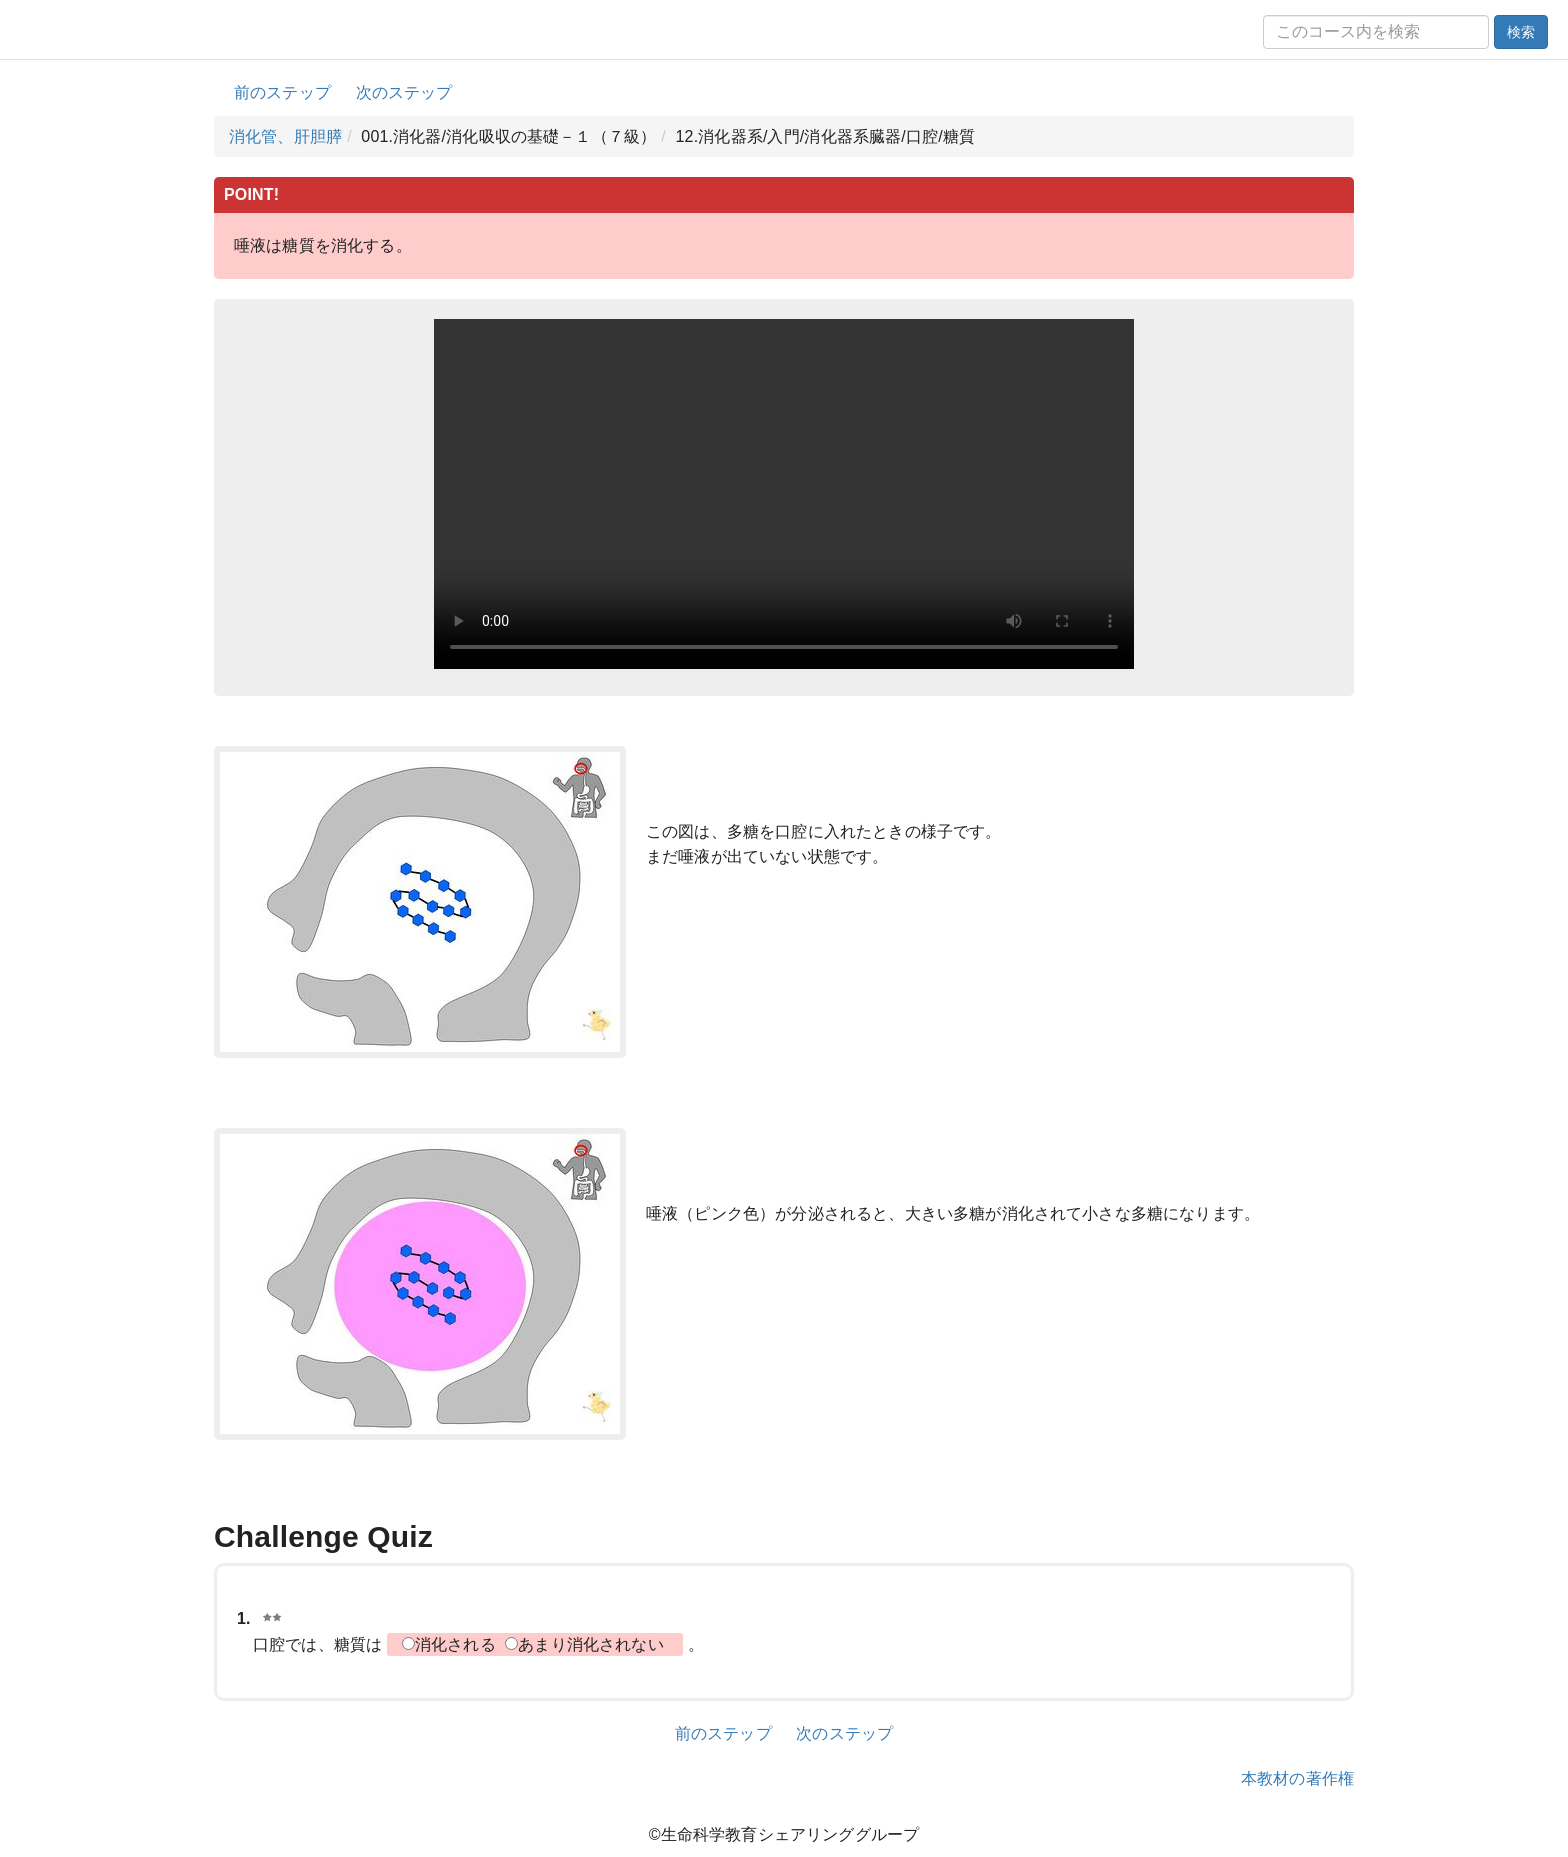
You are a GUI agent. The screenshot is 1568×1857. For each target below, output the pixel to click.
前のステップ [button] (282, 92)
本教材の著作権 (1297, 1778)
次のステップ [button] (404, 92)
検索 (1521, 32)
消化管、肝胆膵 (285, 136)
